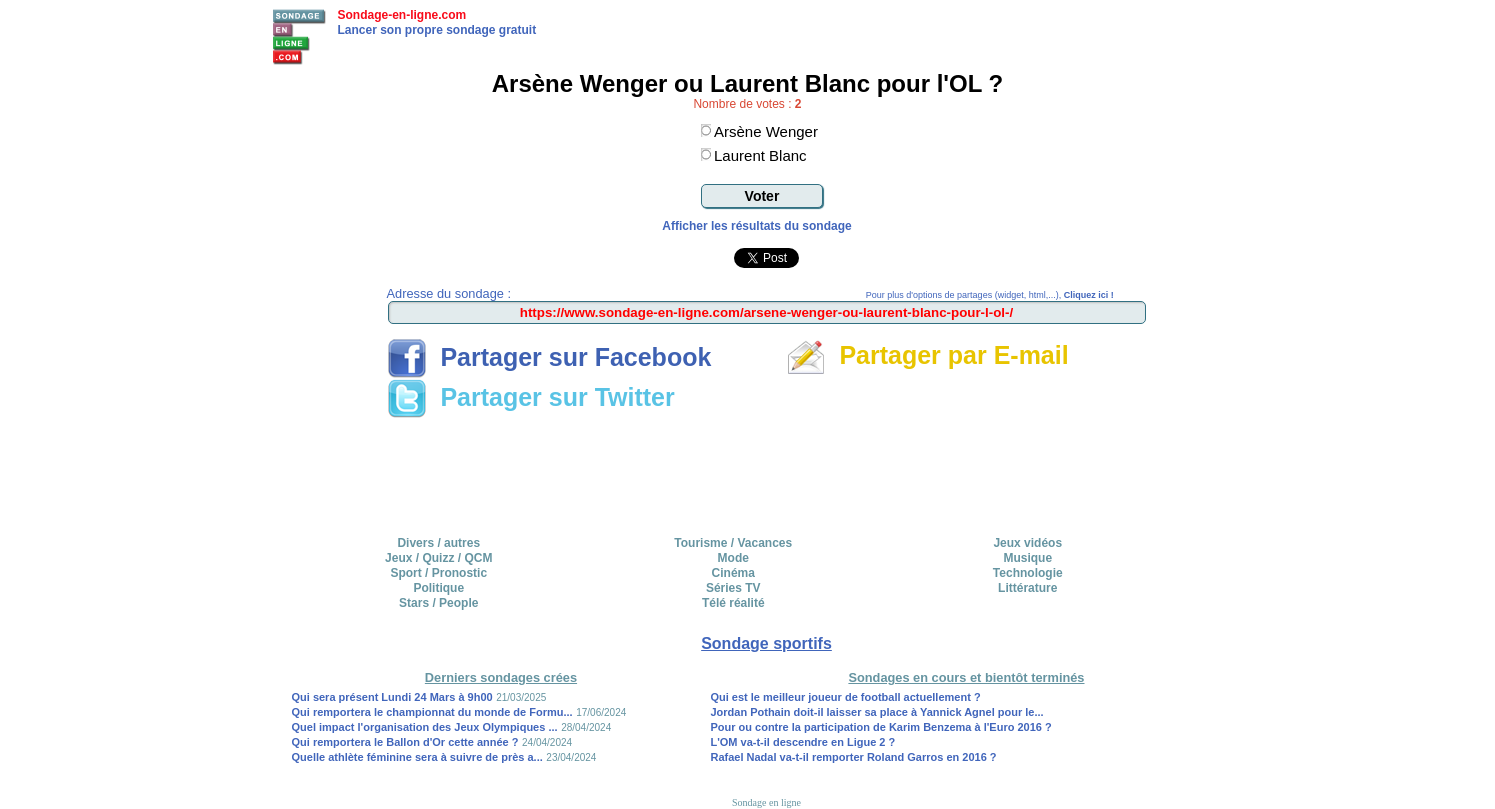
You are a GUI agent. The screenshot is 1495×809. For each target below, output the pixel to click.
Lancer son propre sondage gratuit (437, 30)
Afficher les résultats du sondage (756, 226)
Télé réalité (733, 603)
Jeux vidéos (1027, 543)
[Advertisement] (767, 470)
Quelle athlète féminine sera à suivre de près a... (417, 757)
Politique (438, 588)
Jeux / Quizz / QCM (438, 558)
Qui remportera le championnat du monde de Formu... (432, 712)
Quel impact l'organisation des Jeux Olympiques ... (425, 727)
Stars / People (438, 603)
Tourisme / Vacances (733, 543)
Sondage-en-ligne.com (402, 15)
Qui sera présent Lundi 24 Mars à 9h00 (392, 697)
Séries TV (733, 588)
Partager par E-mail (927, 355)
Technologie (1028, 573)
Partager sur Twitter (531, 397)
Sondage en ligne (766, 802)
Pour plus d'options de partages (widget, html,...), (990, 295)
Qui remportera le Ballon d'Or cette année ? (405, 742)
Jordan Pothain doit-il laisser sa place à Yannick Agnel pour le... (876, 712)
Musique (1027, 558)
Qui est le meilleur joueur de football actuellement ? (845, 697)
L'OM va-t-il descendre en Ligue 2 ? (802, 742)
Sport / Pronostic (438, 573)
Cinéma (733, 573)
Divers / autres (438, 543)
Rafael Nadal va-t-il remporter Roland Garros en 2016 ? (853, 757)
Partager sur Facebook (549, 357)
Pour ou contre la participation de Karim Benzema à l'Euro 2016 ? (880, 727)
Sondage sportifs (766, 643)
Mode (733, 558)
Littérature (1027, 588)
